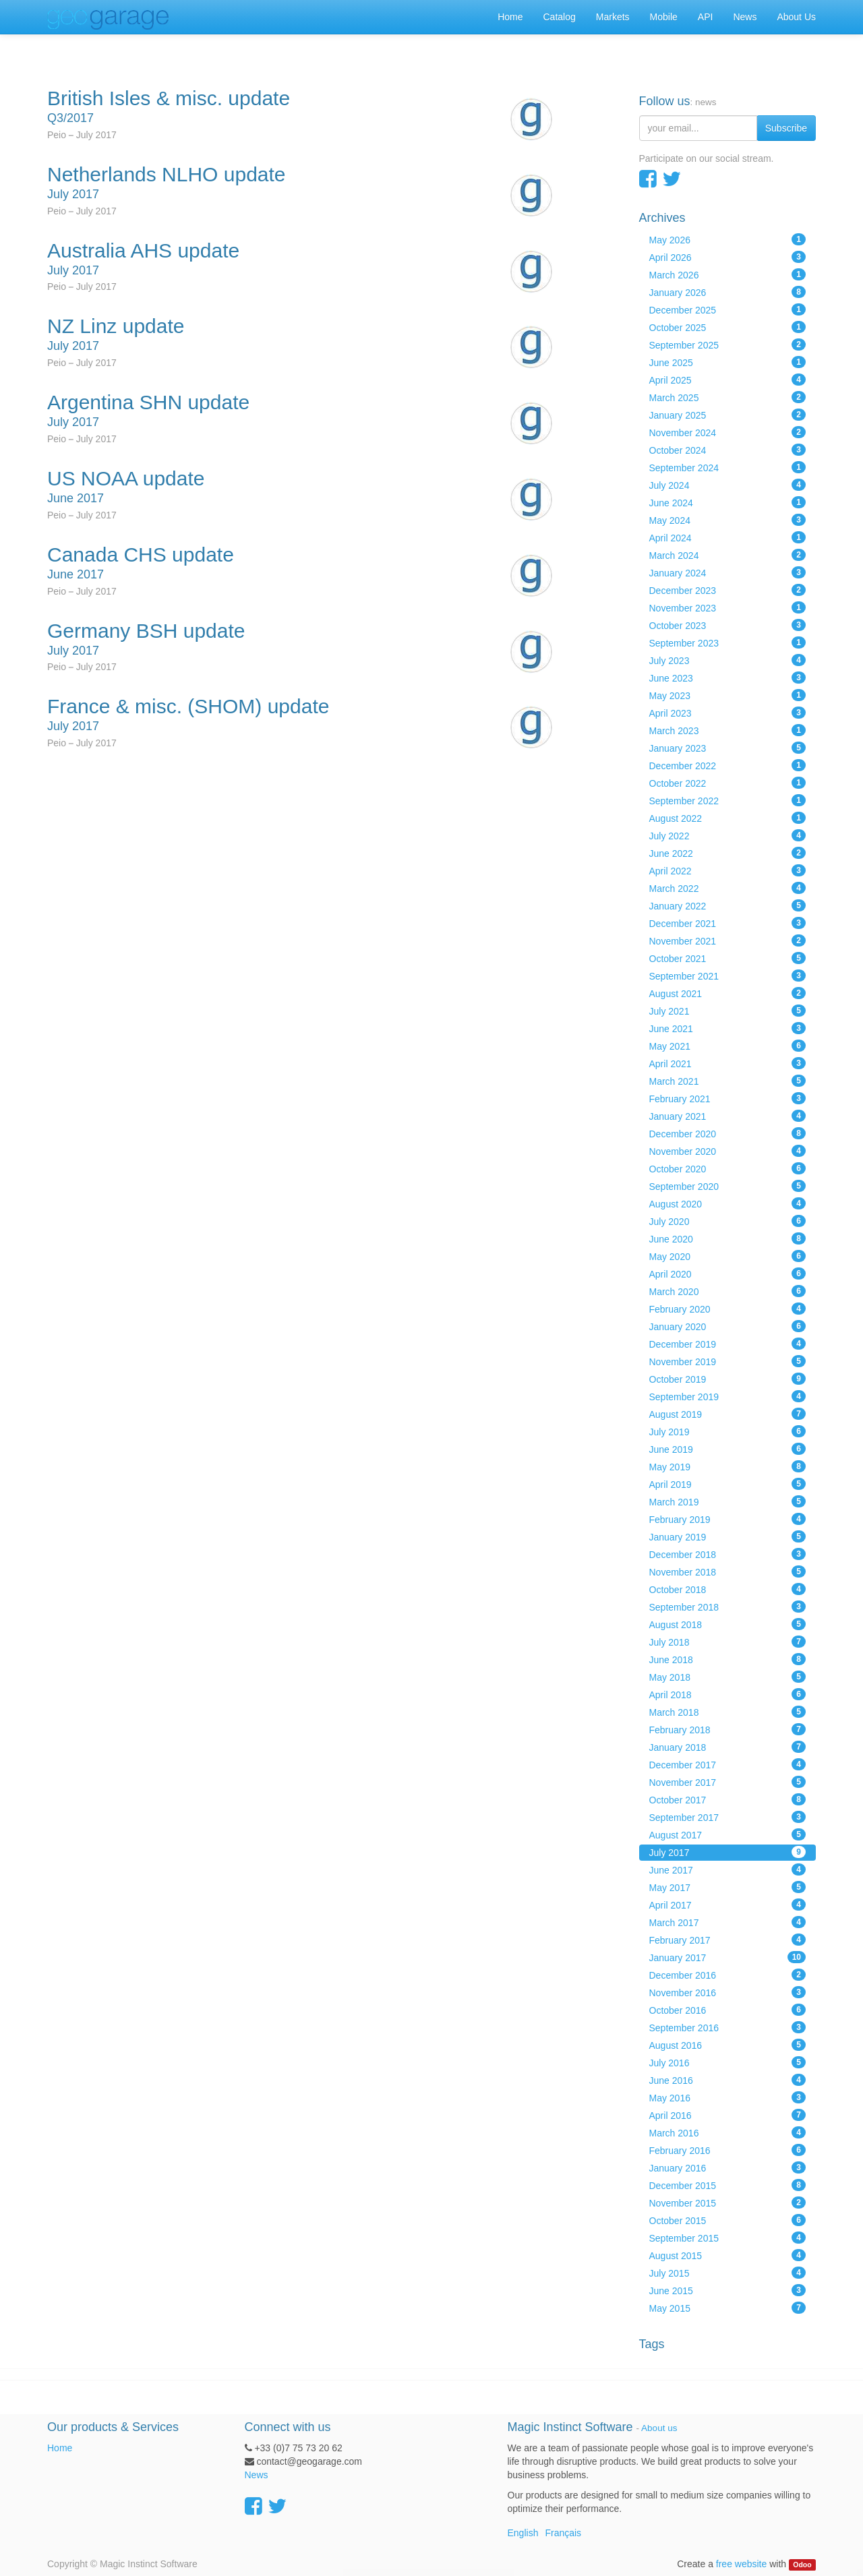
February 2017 (727, 1940)
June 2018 (727, 1659)
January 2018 (727, 1747)
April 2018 (727, 1694)
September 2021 (727, 975)
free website (741, 2563)
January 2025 (727, 415)
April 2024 (727, 537)
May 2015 (727, 2308)
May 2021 (727, 1046)
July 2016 (727, 2062)
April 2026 (727, 257)
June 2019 (727, 1449)
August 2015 (727, 2255)
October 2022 (727, 783)
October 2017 (727, 1799)
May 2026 (727, 239)
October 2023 (727, 625)
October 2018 (727, 1589)
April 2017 (727, 1904)
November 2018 (727, 1571)
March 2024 (727, 555)
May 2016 (727, 2097)
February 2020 (727, 1308)
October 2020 (727, 1168)
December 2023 (727, 590)
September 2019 (727, 1396)
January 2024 (727, 572)
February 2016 (727, 2150)
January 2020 (727, 1326)
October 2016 (727, 2010)
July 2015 (727, 2273)
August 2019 (727, 1414)
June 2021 (727, 1028)
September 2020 (727, 1186)
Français (563, 2532)
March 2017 (727, 1922)
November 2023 (727, 607)
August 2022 (727, 818)
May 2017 (727, 1887)
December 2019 (727, 1344)
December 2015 (727, 2185)
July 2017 (727, 1852)
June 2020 (727, 1238)
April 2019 (727, 1484)
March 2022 (727, 888)
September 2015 (727, 2237)
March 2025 (727, 397)
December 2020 (727, 1133)
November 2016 (727, 1992)
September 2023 (727, 642)
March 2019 (727, 1501)
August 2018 (727, 1624)
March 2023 (727, 730)
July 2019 (727, 1431)
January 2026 (727, 292)
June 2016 (727, 2080)
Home (59, 2448)
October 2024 (727, 450)
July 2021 (727, 1011)
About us (659, 2428)
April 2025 (727, 379)
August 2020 (727, 1203)
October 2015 (727, 2220)
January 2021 (727, 1116)
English (523, 2532)
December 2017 (727, 1764)
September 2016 (727, 2027)
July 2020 (727, 1221)
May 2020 (727, 1256)
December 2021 (727, 923)
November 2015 (727, 2202)
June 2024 (727, 502)
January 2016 (727, 2167)
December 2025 (727, 309)
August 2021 (727, 993)
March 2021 (727, 1081)
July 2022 (727, 835)
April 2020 (727, 1273)
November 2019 (727, 1361)
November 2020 (727, 1151)
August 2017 (727, 1834)
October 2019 (727, 1379)
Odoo (802, 2564)
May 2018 (727, 1677)
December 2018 (727, 1554)
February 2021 (727, 1098)
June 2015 (727, 2290)
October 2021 (727, 958)
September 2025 (727, 344)
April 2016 (727, 2115)
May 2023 (727, 695)
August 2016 (727, 2045)
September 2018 (727, 1606)
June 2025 (727, 362)
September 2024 (727, 467)
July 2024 (727, 485)
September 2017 (727, 1817)
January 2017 (727, 1957)
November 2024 (727, 432)
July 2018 (727, 1642)
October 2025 (727, 327)
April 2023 (727, 713)
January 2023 (727, 748)
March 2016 (727, 2132)
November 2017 (727, 1782)
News (256, 2474)
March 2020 (727, 1291)
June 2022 (727, 853)
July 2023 (727, 660)
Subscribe (786, 128)
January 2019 (727, 1536)
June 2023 (727, 677)
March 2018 (727, 1712)
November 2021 (727, 940)
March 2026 (727, 274)
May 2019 (727, 1466)
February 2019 (727, 1519)
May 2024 (727, 520)
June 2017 (727, 1869)
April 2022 (727, 870)
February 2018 (727, 1729)
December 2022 (727, 765)
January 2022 (727, 905)
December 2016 (727, 1975)
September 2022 (727, 800)
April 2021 (727, 1063)
